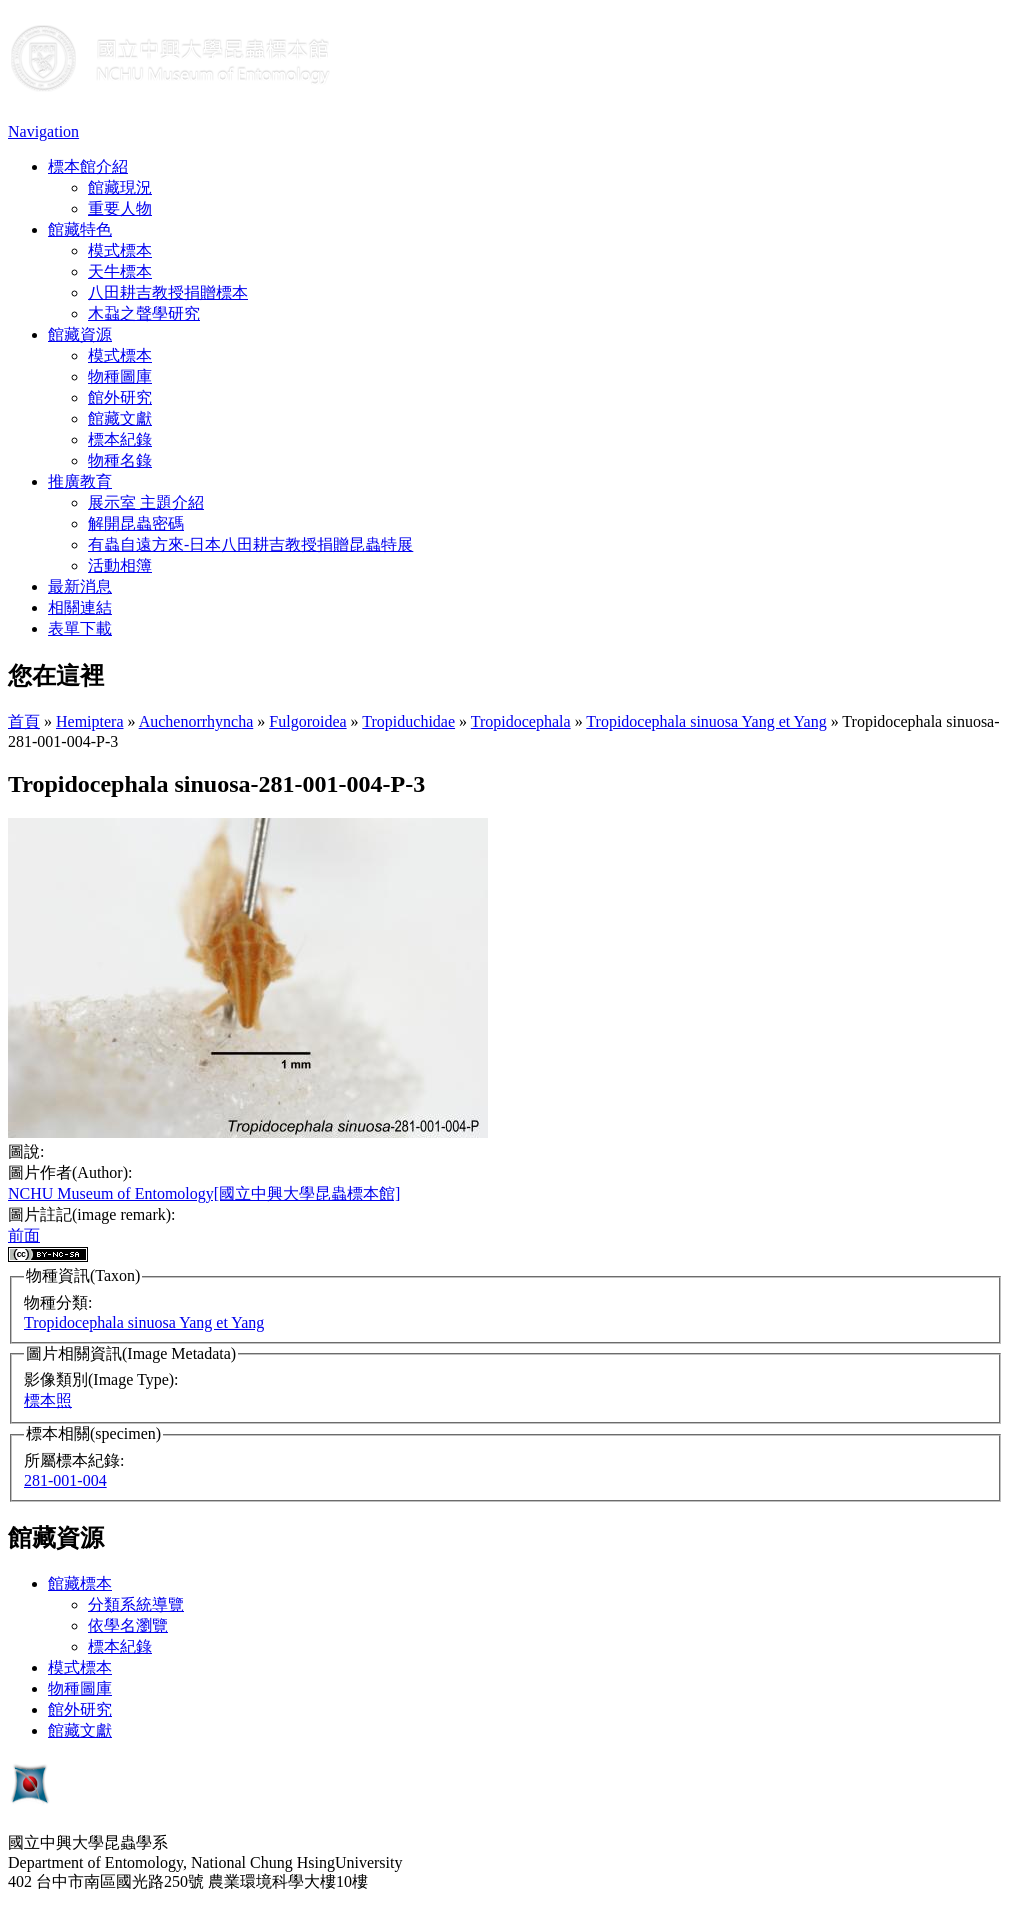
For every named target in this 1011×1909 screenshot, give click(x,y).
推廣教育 (80, 481)
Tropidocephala (521, 721)
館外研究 (120, 397)
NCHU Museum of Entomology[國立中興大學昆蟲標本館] (204, 1193)
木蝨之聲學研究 (144, 313)
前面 (24, 1235)
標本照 (48, 1400)
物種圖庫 (120, 376)
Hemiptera (90, 721)
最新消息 (80, 586)
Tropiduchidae (408, 721)
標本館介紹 (88, 166)
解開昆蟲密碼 (136, 523)
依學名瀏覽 (128, 1625)
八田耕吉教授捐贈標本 (168, 292)
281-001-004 (65, 1480)
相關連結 (80, 607)
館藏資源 (80, 334)
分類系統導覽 (136, 1604)
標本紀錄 (120, 439)
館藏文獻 (120, 418)
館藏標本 (80, 1583)
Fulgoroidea (307, 721)
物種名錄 (120, 460)
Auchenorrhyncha (196, 721)
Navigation (43, 131)
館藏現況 (120, 187)
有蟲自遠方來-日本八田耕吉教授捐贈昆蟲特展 (250, 544)
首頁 (24, 721)
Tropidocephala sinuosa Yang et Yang (706, 721)
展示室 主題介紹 (146, 502)
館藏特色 (80, 229)
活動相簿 (120, 565)
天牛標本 (120, 271)
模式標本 (120, 250)
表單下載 (80, 628)
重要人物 (120, 208)
